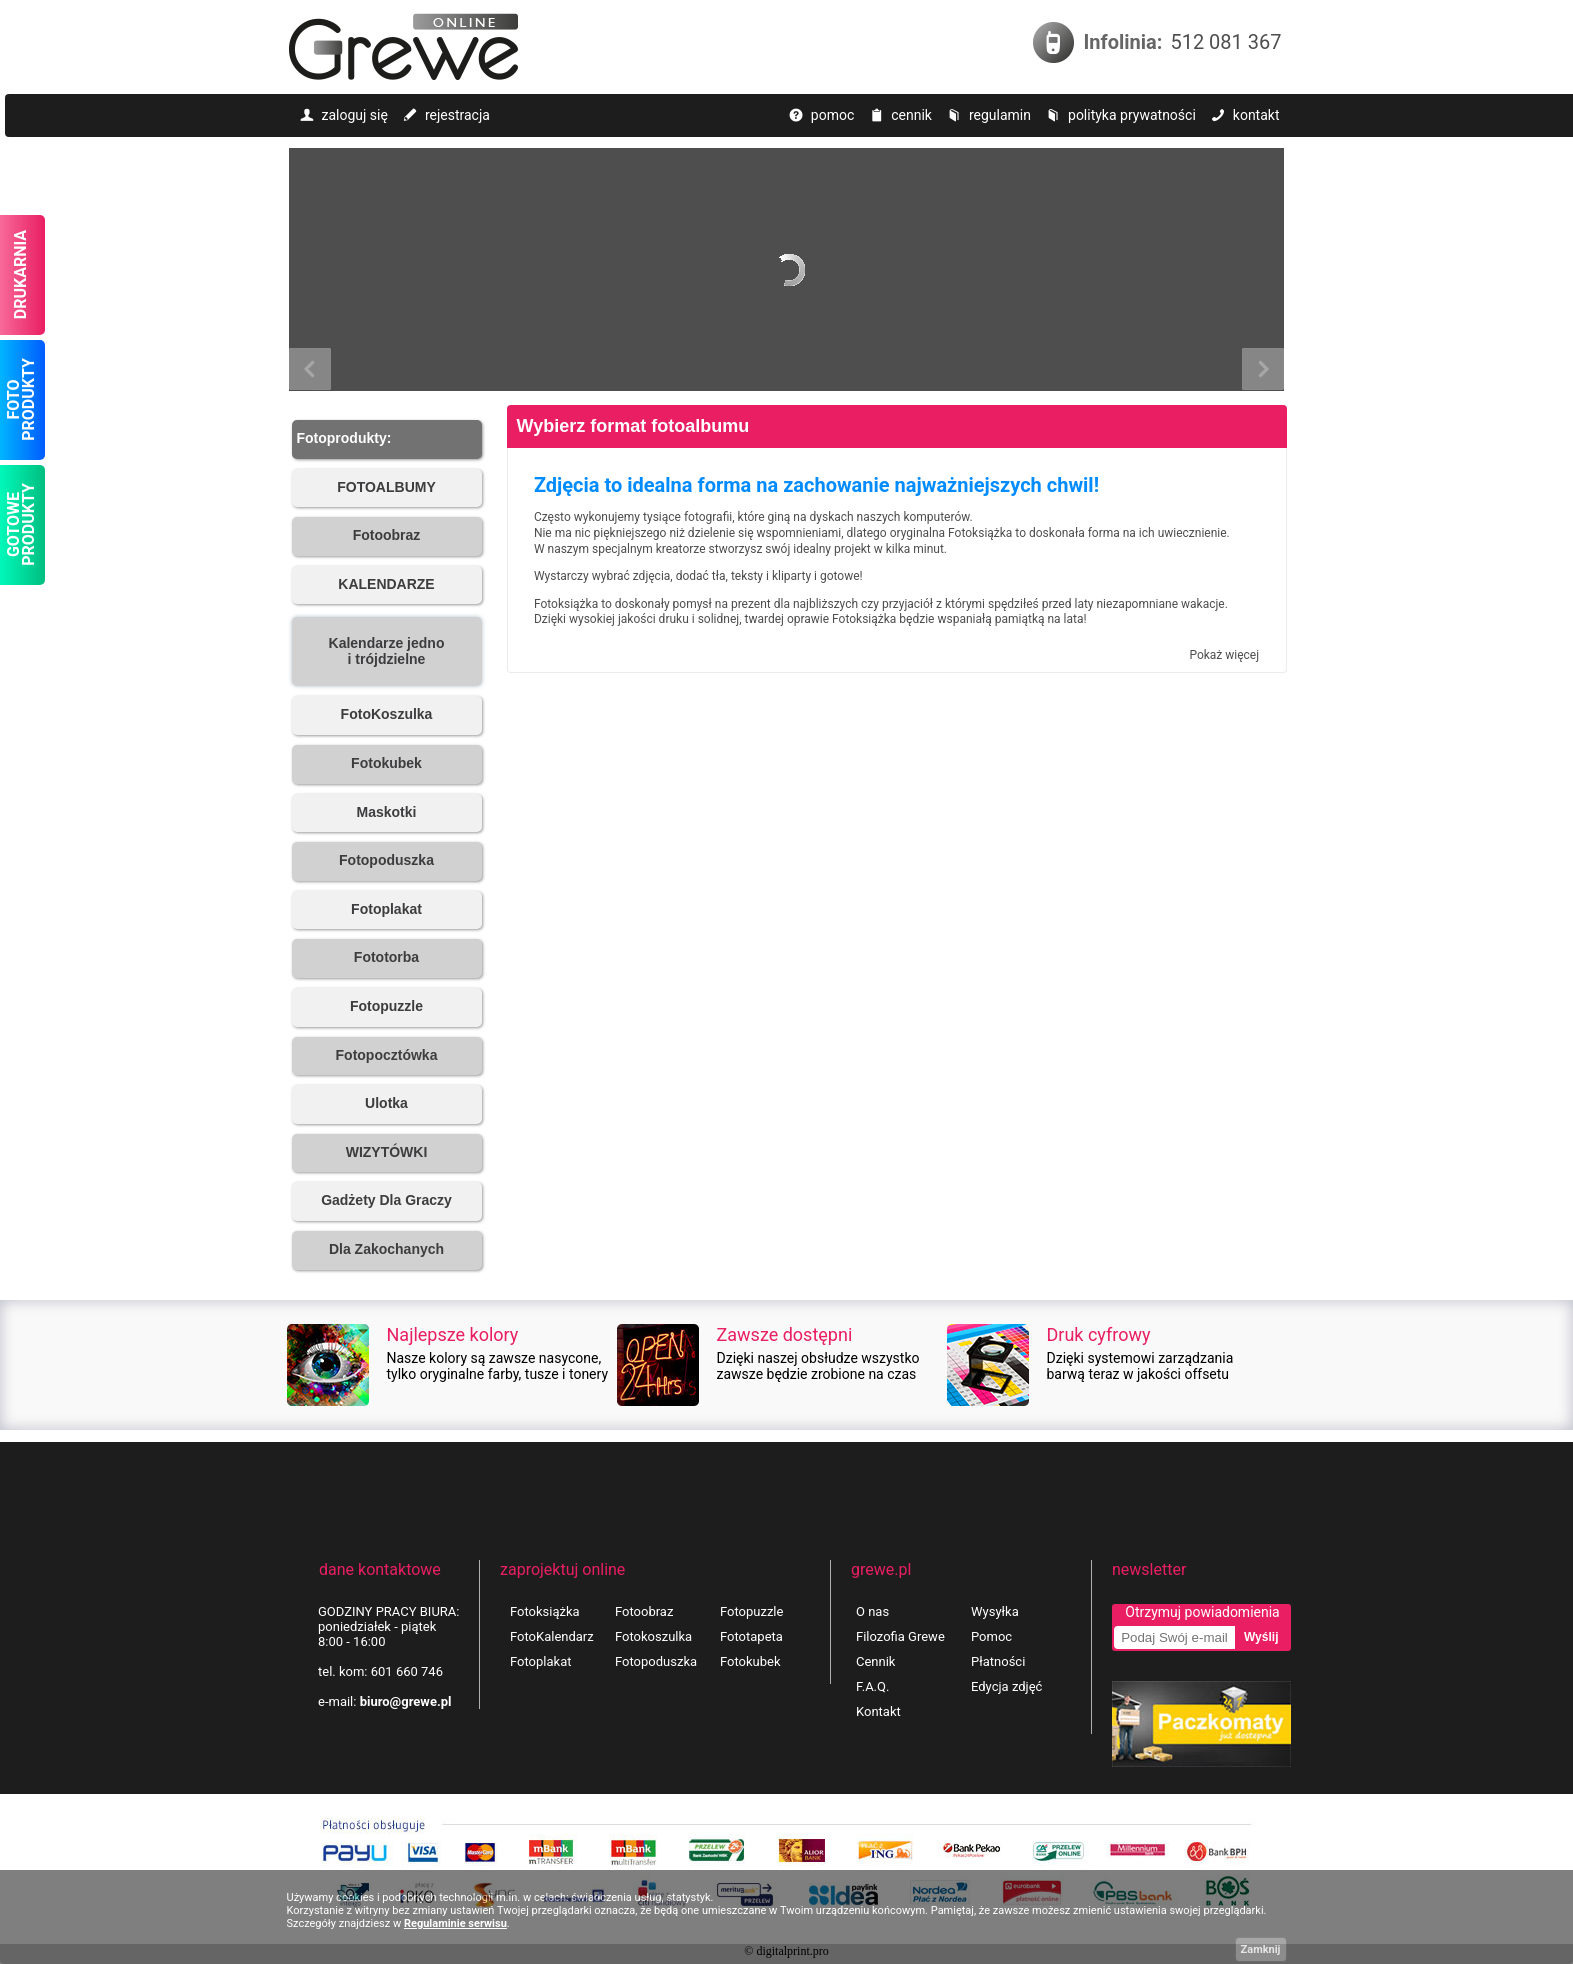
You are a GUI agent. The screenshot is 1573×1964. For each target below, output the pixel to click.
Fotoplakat (540, 1661)
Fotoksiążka (545, 1611)
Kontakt (878, 1711)
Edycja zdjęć (1006, 1686)
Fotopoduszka (656, 1661)
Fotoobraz (644, 1611)
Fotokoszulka (653, 1636)
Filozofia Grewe (900, 1636)
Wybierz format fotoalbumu (633, 426)
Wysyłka (995, 1611)
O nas (872, 1611)
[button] (387, 439)
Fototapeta (751, 1636)
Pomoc (991, 1636)
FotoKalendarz (552, 1636)
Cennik (875, 1661)
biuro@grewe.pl (406, 1701)
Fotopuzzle (751, 1611)
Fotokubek (750, 1661)
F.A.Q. (872, 1686)
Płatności (998, 1661)
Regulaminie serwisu (455, 1923)
